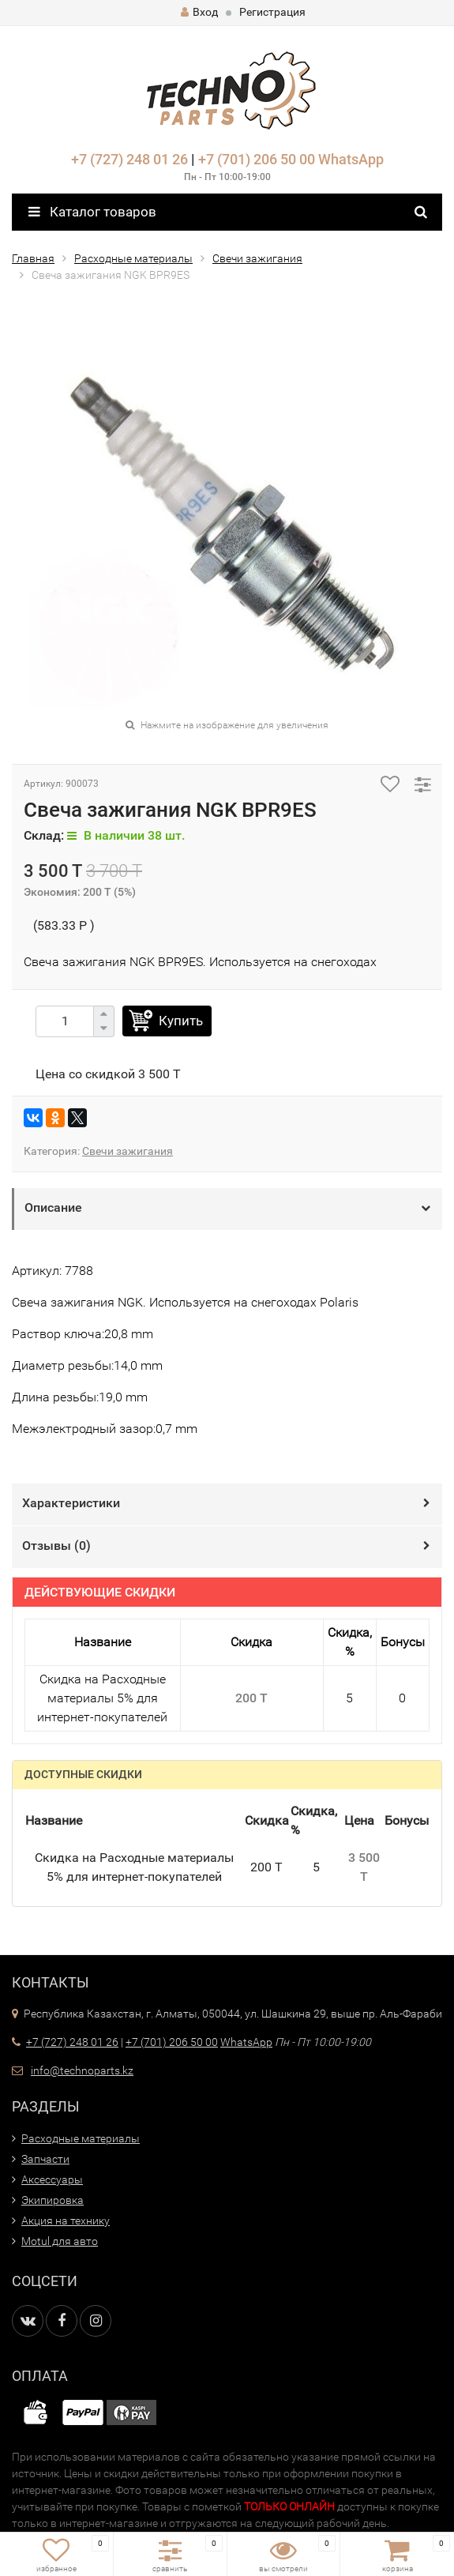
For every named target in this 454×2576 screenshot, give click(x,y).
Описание (53, 1207)
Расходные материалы (133, 258)
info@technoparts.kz (82, 2070)
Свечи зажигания (257, 258)
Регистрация (272, 12)
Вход (199, 12)
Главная (33, 258)
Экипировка (52, 2200)
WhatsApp (351, 159)
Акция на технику (65, 2220)
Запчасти (45, 2159)
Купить (181, 1021)
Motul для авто (59, 2241)
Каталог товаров (92, 212)
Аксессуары (52, 2179)
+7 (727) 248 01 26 (129, 159)
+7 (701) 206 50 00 (256, 159)
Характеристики (71, 1502)
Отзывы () (56, 1545)
